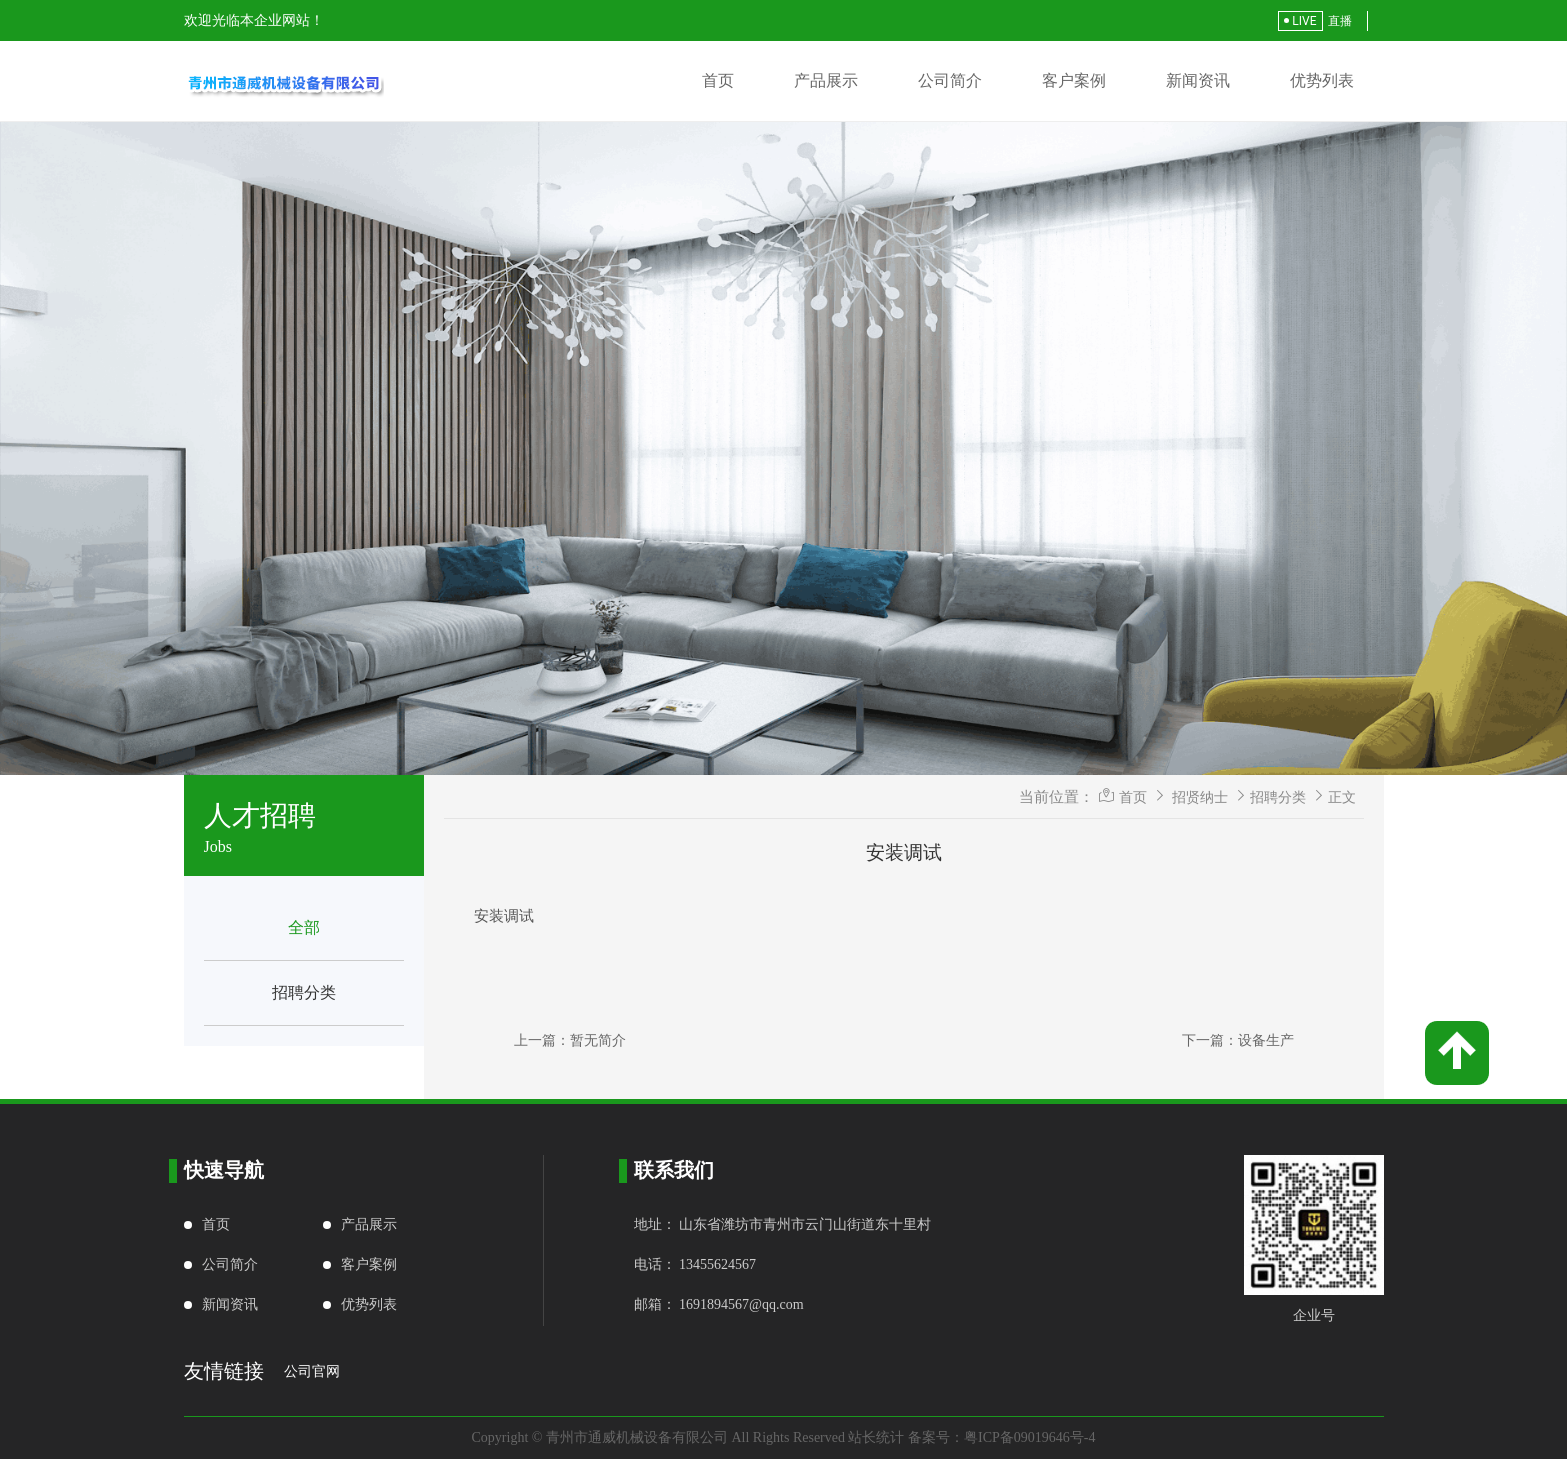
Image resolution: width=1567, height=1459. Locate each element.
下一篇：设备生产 (1238, 1040)
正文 (1342, 797)
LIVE (1300, 21)
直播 (1340, 21)
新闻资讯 (1198, 80)
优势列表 (1322, 80)
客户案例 (1074, 80)
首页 (718, 80)
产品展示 (826, 80)
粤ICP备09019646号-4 (1029, 1437)
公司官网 (312, 1371)
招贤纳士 (1200, 797)
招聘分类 (304, 992)
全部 (304, 927)
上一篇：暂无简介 (570, 1040)
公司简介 (950, 80)
